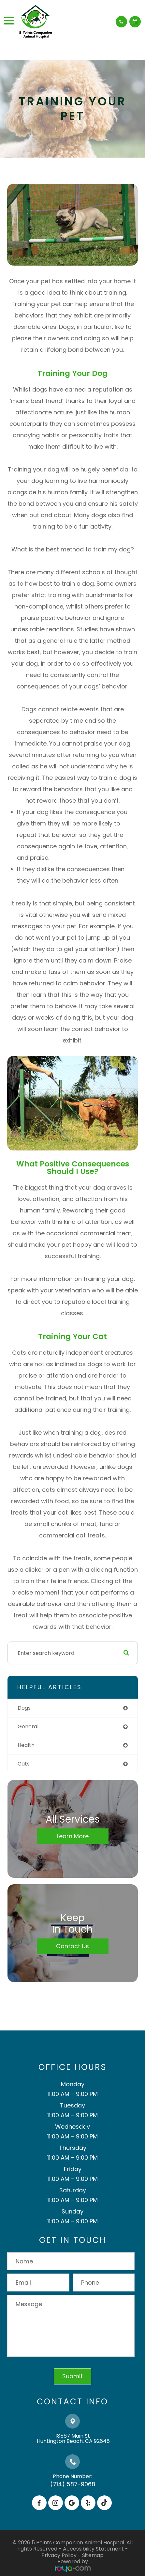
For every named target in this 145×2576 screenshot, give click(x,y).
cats (24, 1763)
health (26, 1745)
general (28, 1726)
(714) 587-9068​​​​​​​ (72, 2484)
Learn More (73, 1836)
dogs (24, 1708)
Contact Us (72, 1946)
